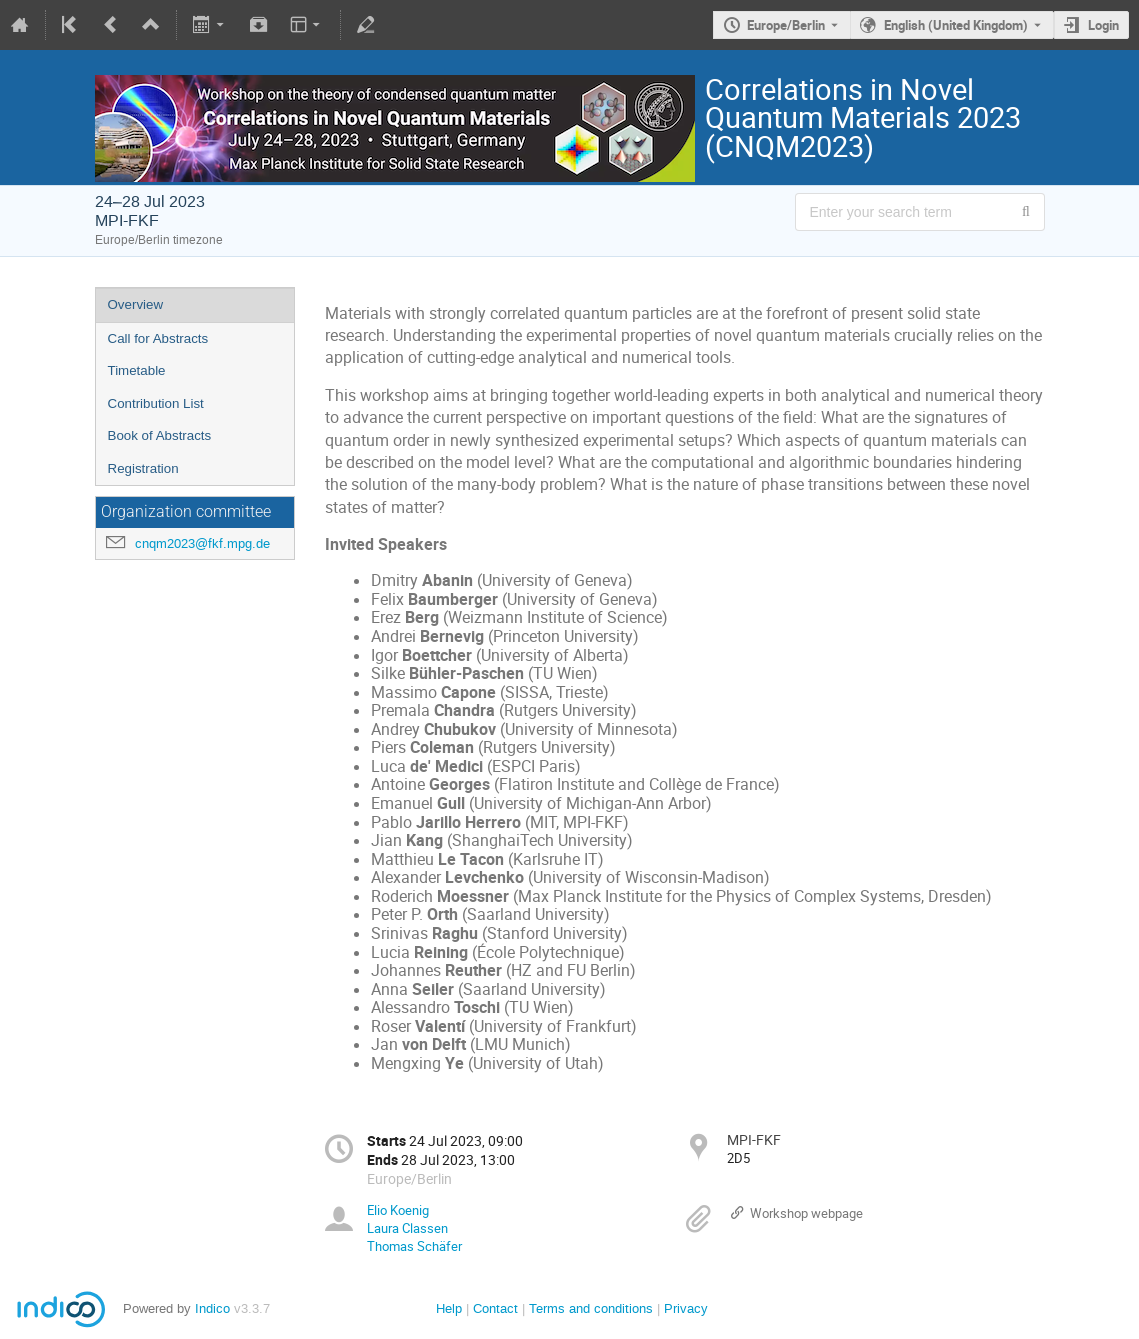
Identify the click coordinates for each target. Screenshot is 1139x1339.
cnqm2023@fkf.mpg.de (202, 543)
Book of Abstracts (160, 435)
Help (449, 1308)
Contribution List (156, 403)
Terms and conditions (591, 1308)
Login (1103, 25)
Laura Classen (407, 1228)
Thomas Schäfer (414, 1246)
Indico (212, 1308)
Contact (495, 1308)
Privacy (686, 1308)
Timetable (137, 370)
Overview (136, 304)
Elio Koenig (398, 1210)
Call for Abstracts (158, 338)
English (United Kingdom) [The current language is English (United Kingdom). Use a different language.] (956, 25)
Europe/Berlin (786, 25)
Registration (143, 468)
